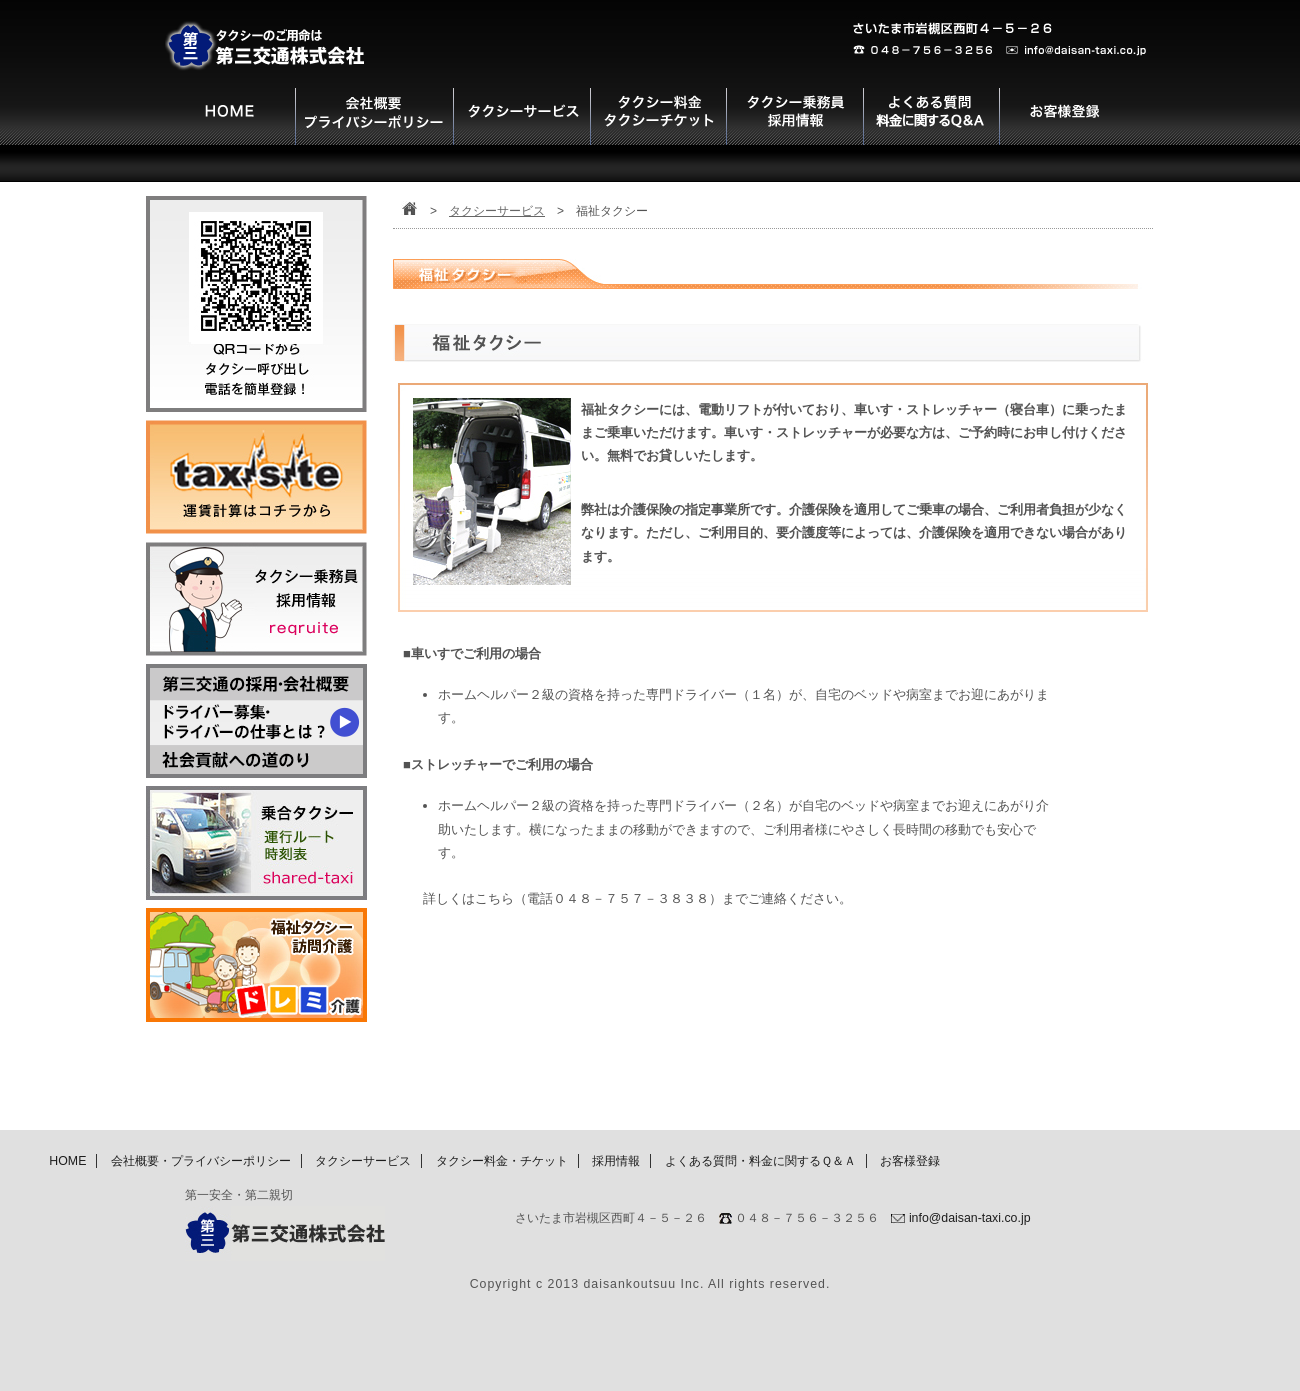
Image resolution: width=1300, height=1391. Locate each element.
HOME (67, 1161)
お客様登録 (910, 1161)
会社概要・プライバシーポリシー (201, 1161)
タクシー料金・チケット (502, 1161)
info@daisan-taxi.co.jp (970, 1218)
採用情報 (616, 1161)
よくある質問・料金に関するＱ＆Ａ (760, 1161)
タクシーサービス (497, 211)
